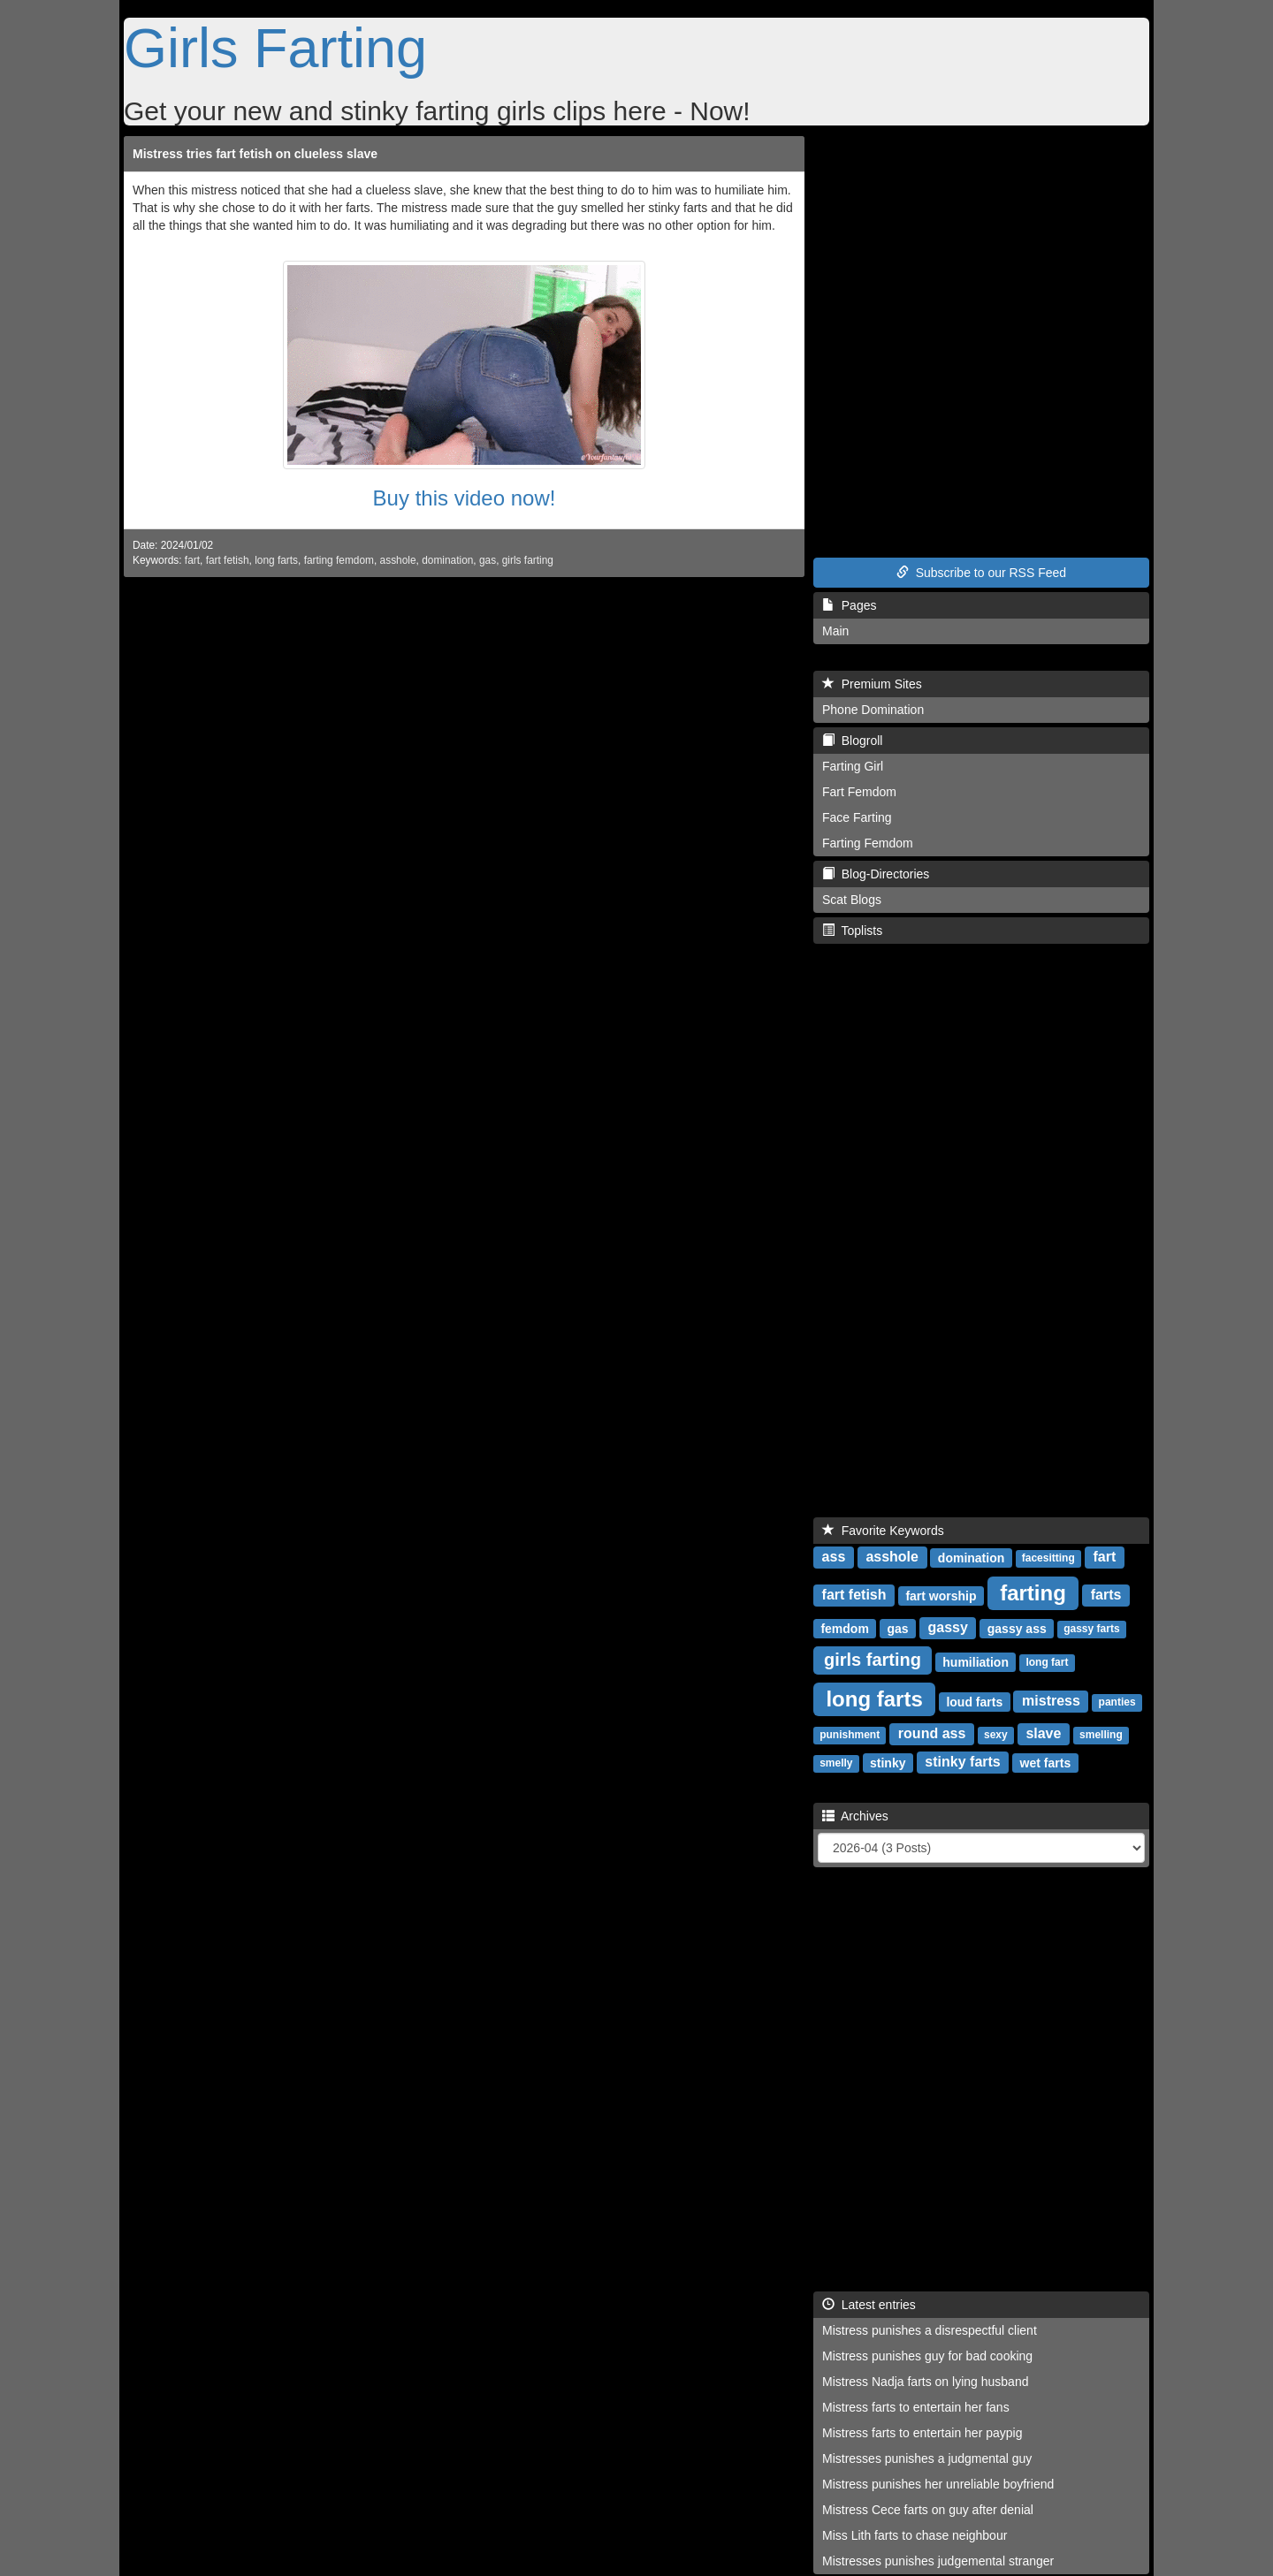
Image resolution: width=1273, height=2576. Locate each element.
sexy (996, 1735)
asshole (398, 560)
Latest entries (869, 2305)
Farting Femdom (867, 843)
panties (1117, 1702)
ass (834, 1556)
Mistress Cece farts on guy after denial (927, 2510)
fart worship (940, 1595)
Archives (855, 1816)
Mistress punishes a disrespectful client (929, 2330)
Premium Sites (872, 684)
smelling (1101, 1735)
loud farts (974, 1701)
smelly (835, 1763)
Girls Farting (275, 48)
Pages (849, 605)
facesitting (1048, 1558)
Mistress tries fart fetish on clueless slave (255, 154)
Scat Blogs (851, 900)
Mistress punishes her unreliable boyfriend (938, 2484)
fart (192, 560)
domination (447, 560)
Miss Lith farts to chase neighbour (914, 2535)
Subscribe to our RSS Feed (981, 573)
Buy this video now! (464, 498)
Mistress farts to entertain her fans (916, 2407)
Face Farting (857, 817)
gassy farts (1091, 1628)
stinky (887, 1762)
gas (487, 560)
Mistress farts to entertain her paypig (922, 2433)
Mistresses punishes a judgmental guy (927, 2458)
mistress (1051, 1700)
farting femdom (339, 560)
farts (1106, 1594)
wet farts (1045, 1762)
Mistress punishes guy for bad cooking (927, 2356)
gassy (948, 1627)
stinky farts (962, 1761)
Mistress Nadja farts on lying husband (925, 2382)
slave (1043, 1733)
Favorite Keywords (883, 1531)
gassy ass (1017, 1628)
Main (835, 631)
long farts (276, 560)
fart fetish (227, 560)
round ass (931, 1733)
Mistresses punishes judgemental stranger (938, 2561)
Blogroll (852, 740)
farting (1033, 1592)
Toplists (852, 930)
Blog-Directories (875, 874)
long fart (1046, 1662)
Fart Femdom (859, 792)
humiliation (975, 1661)
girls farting (527, 560)
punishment (849, 1735)
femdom (844, 1628)
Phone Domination (873, 710)
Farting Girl (852, 766)
